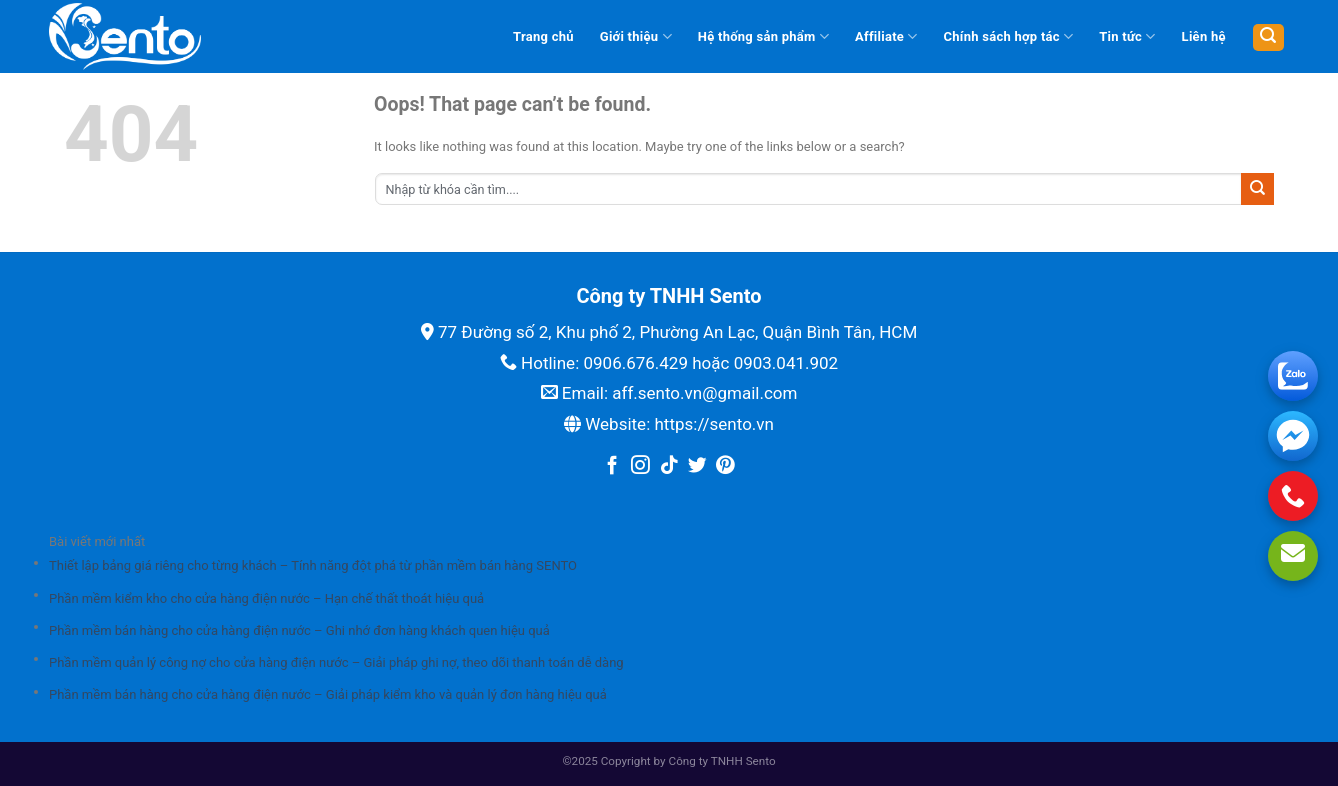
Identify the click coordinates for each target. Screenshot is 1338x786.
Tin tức (1127, 36)
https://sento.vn (713, 424)
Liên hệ (1204, 36)
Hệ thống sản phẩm (763, 36)
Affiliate (886, 36)
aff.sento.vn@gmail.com (704, 393)
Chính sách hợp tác (1009, 36)
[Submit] (1257, 189)
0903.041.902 (786, 363)
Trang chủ (543, 36)
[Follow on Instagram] (640, 466)
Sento (761, 761)
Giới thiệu (636, 36)
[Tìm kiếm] (1268, 37)
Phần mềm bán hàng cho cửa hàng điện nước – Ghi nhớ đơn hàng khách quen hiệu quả (299, 630)
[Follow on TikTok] (669, 466)
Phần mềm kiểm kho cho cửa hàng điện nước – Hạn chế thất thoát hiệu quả (266, 598)
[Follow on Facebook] (612, 466)
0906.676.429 (635, 363)
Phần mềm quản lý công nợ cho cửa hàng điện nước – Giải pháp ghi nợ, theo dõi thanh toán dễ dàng (336, 662)
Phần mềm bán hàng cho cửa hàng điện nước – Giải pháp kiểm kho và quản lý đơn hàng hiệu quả (328, 694)
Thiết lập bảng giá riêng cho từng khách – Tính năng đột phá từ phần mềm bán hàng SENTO (313, 565)
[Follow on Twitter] (697, 466)
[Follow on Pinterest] (725, 466)
